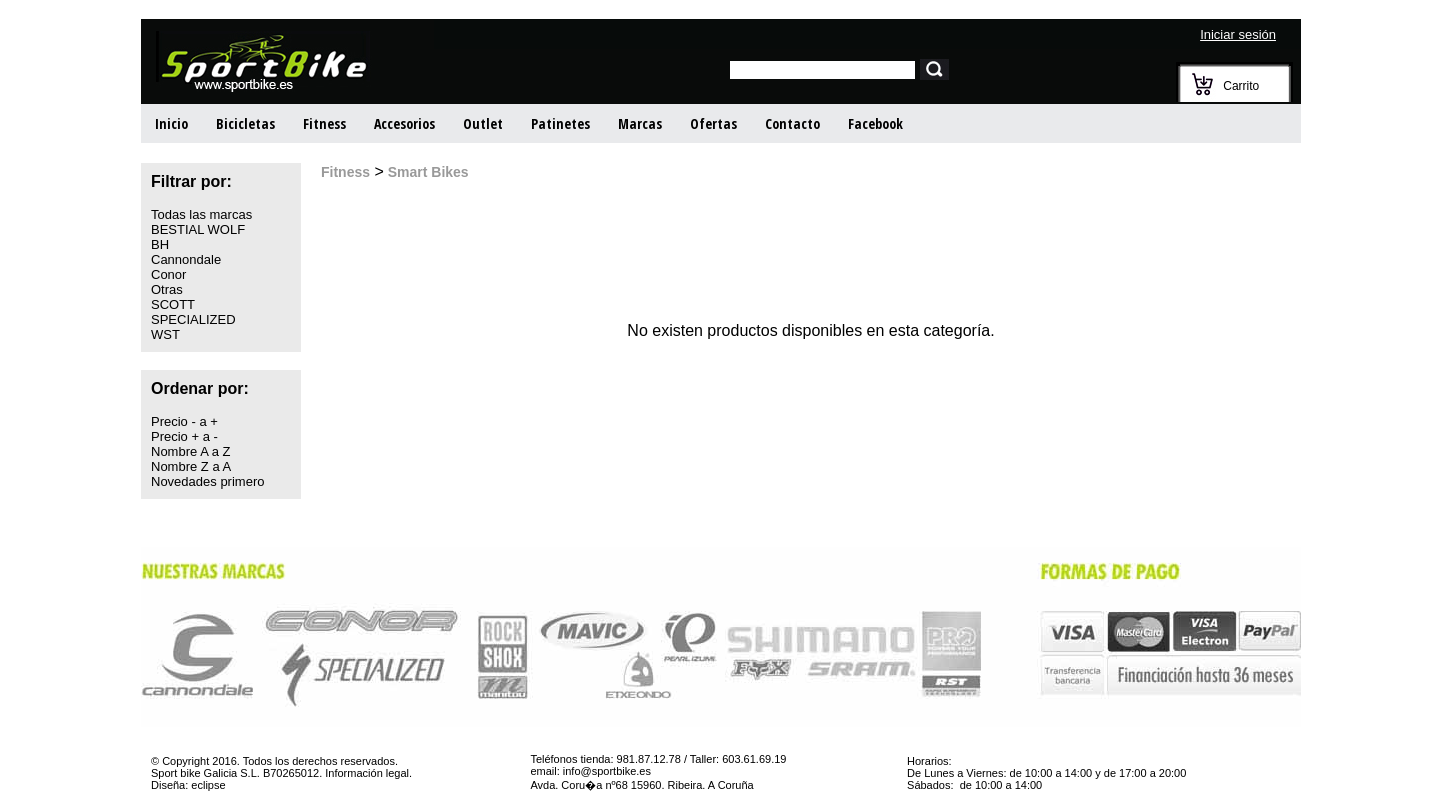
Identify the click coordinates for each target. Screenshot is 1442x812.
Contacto (792, 123)
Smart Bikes (426, 172)
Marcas (640, 123)
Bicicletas (245, 123)
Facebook (875, 123)
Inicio (171, 123)
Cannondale (186, 259)
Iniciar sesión (1238, 34)
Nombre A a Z (190, 451)
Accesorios (404, 123)
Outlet (483, 123)
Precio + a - (184, 436)
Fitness (324, 123)
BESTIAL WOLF (198, 229)
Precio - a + (184, 421)
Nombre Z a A (191, 466)
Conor (168, 274)
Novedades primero (207, 481)
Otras (167, 289)
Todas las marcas (201, 214)
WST (165, 334)
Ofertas (713, 123)
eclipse (208, 785)
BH (160, 244)
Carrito (1241, 86)
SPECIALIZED (193, 319)
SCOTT (173, 304)
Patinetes (560, 123)
